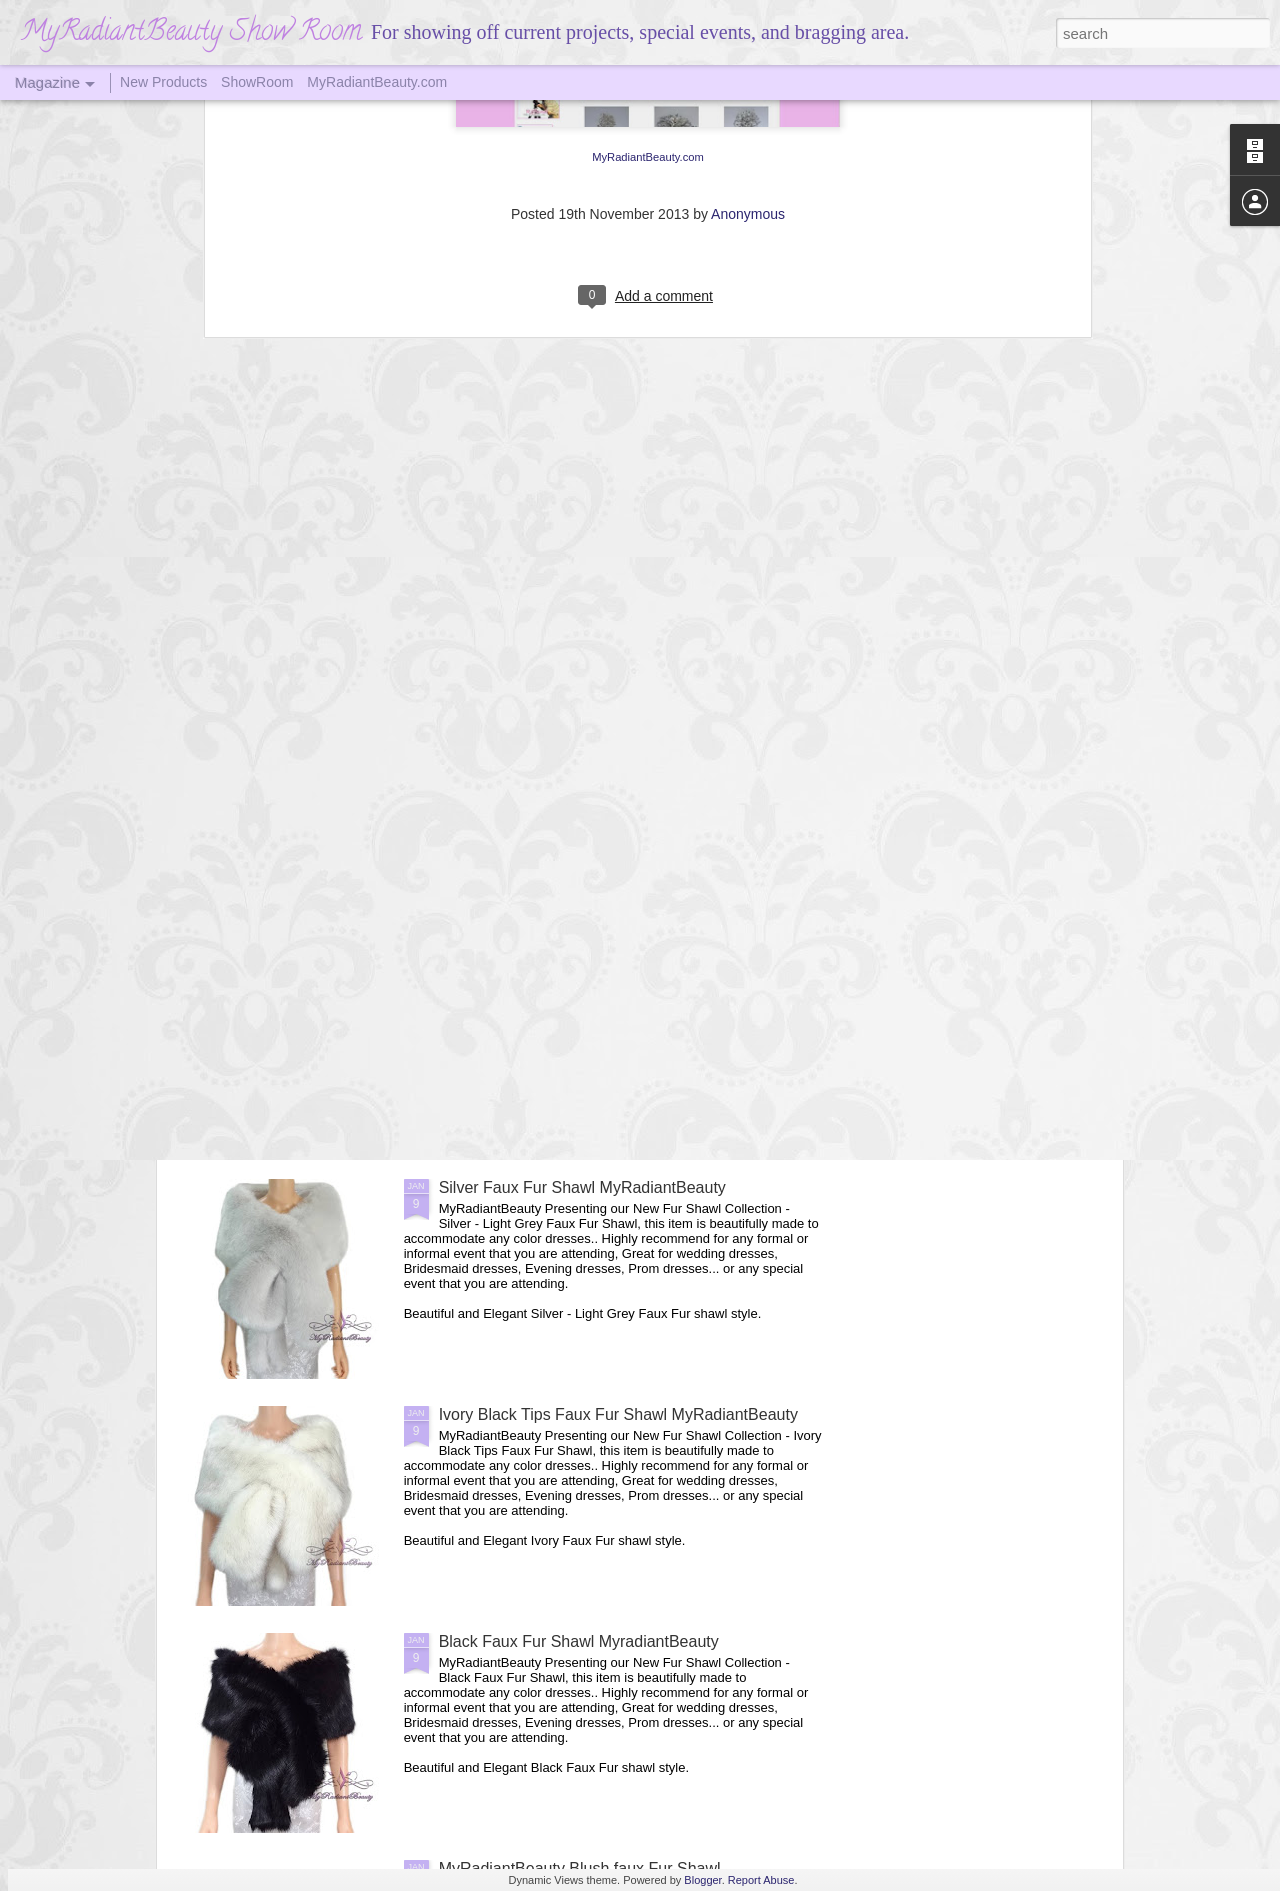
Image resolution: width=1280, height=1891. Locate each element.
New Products (163, 82)
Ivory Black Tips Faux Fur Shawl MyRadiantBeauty (618, 1414)
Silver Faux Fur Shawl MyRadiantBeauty (582, 1187)
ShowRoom (257, 82)
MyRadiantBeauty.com (377, 82)
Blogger (702, 1880)
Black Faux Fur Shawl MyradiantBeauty (579, 1641)
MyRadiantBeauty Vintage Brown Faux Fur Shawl (614, 960)
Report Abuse (761, 1880)
